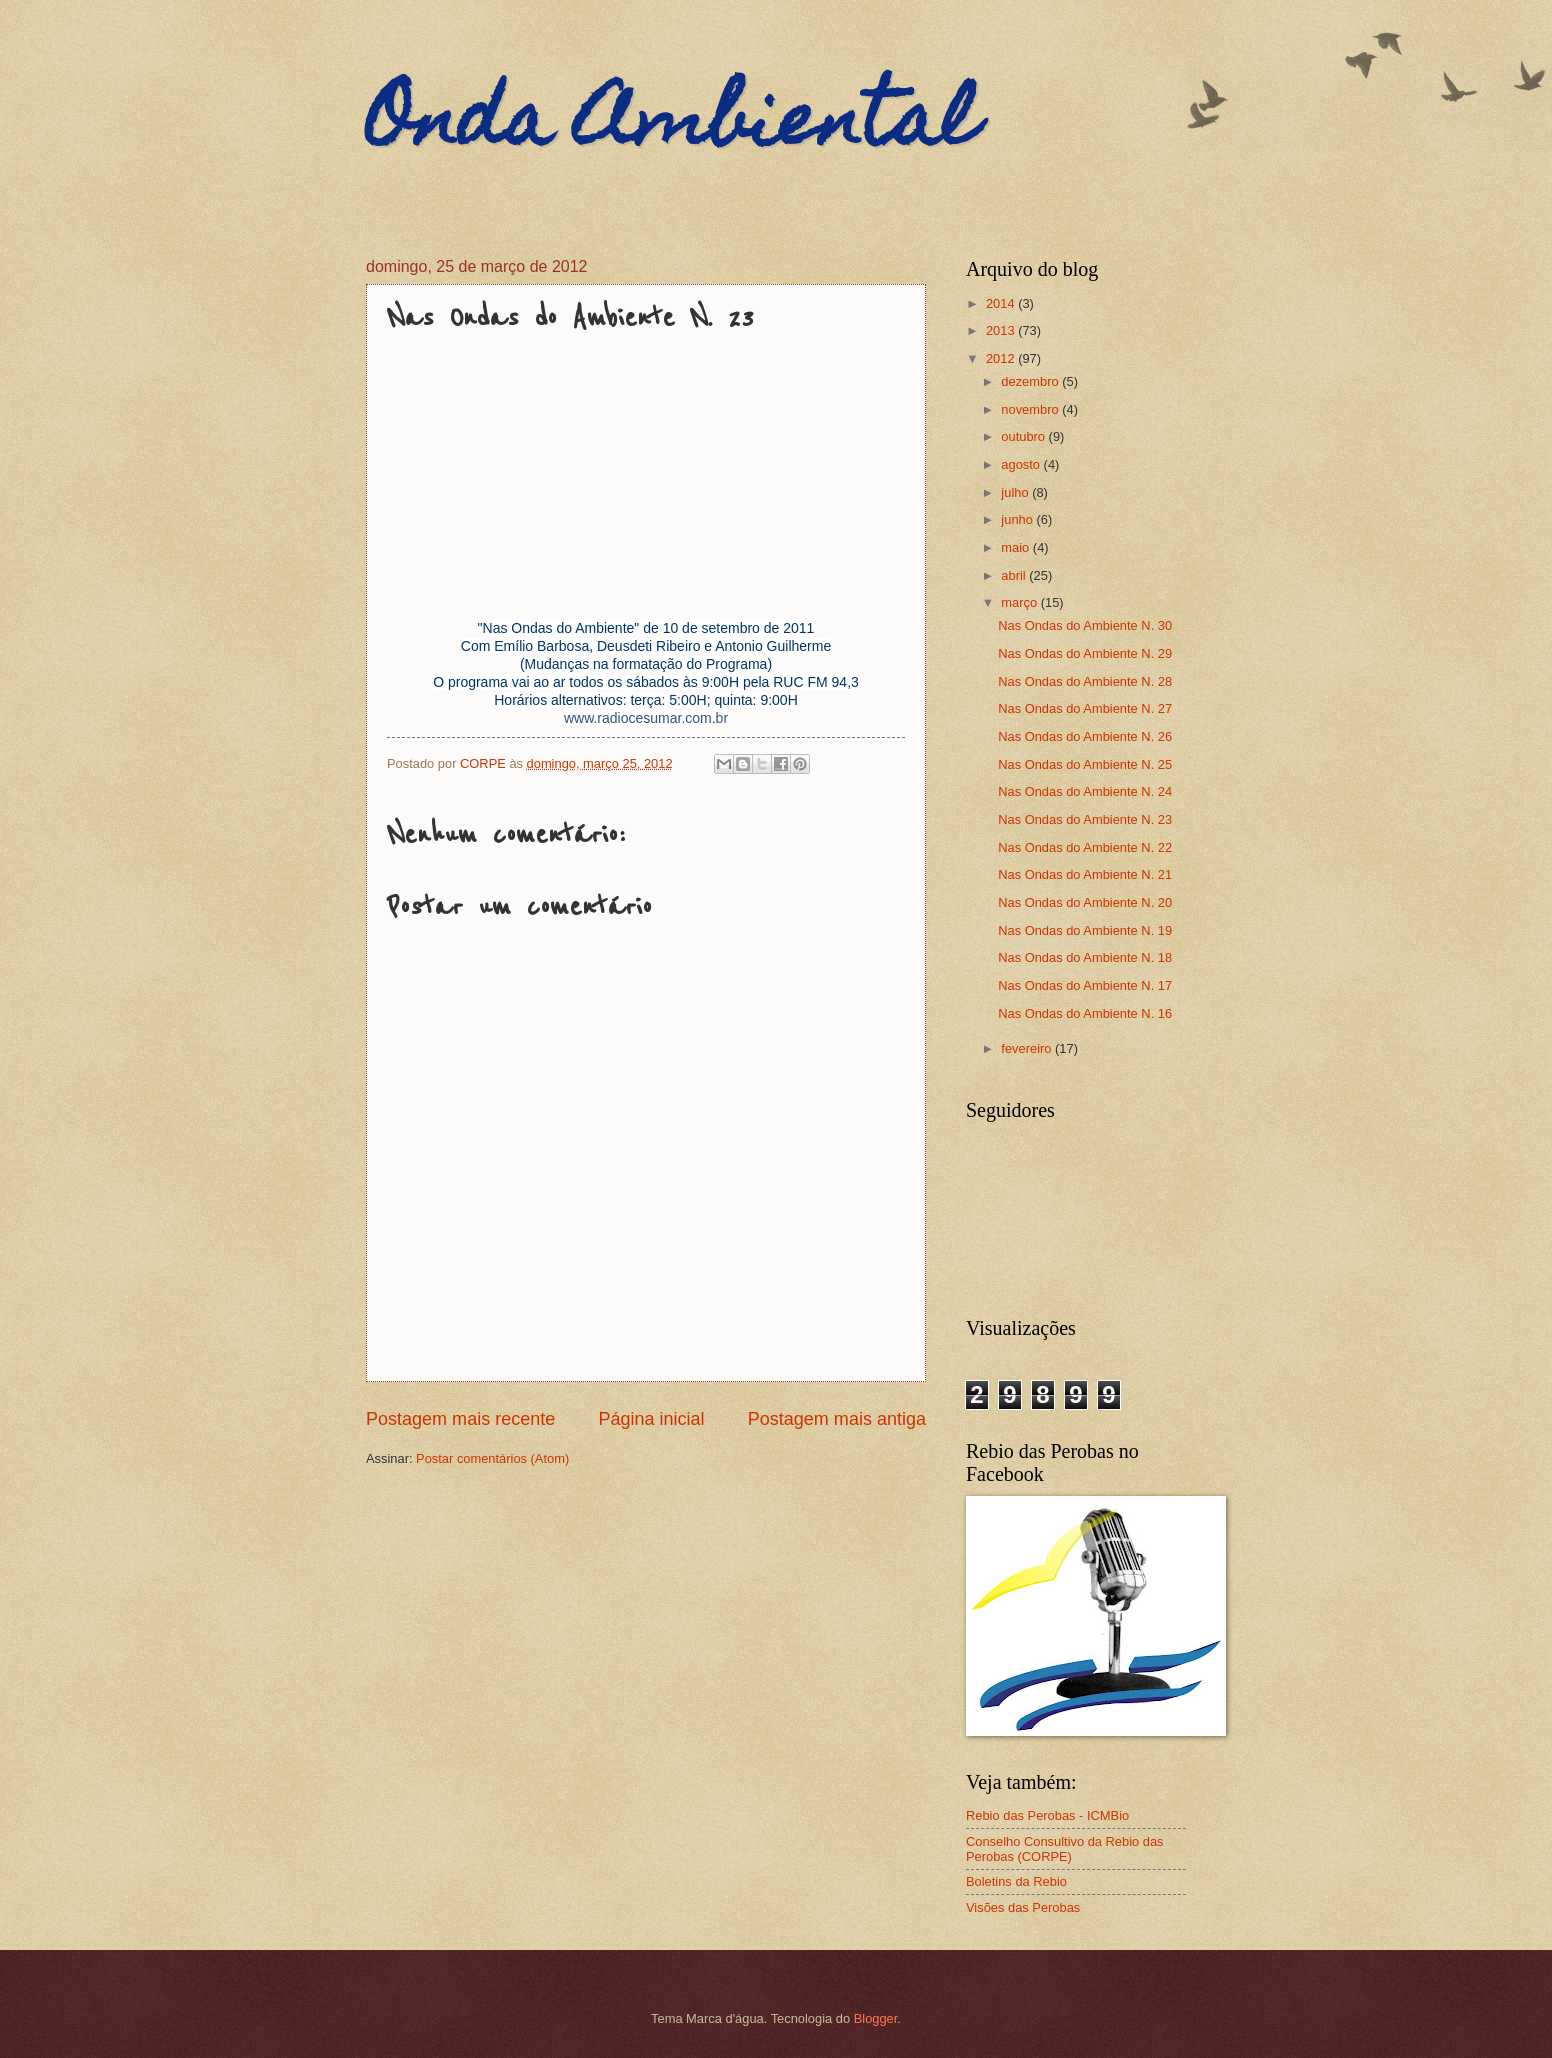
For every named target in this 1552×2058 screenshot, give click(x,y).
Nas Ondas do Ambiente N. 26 (1085, 736)
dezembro (1031, 381)
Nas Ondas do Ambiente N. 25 (1085, 764)
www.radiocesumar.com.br (646, 718)
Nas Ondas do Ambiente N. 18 (1085, 957)
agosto (1022, 464)
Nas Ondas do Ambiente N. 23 (1085, 819)
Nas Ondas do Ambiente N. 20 (1085, 902)
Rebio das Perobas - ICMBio (1047, 1815)
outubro (1024, 436)
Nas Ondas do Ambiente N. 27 (1085, 708)
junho (1018, 519)
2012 (1002, 358)
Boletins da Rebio (1016, 1881)
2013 (1002, 330)
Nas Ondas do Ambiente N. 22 (1085, 847)
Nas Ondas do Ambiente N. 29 (1085, 653)
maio (1016, 547)
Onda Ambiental (671, 127)
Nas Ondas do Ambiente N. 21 (1085, 874)
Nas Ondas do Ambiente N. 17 (1085, 985)
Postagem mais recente (460, 1419)
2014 (1002, 303)
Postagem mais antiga (837, 1419)
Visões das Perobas (1023, 1907)
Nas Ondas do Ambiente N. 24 (1085, 791)
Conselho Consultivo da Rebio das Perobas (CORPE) (1065, 1849)
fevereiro (1028, 1048)
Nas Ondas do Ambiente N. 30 (1085, 625)
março (1020, 602)
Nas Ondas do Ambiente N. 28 (1085, 681)
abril (1015, 575)
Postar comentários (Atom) (492, 1458)
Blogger (876, 2018)
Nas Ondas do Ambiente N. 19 (1085, 930)
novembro (1031, 409)
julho (1016, 492)
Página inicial (651, 1419)
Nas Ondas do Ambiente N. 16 (1085, 1013)
